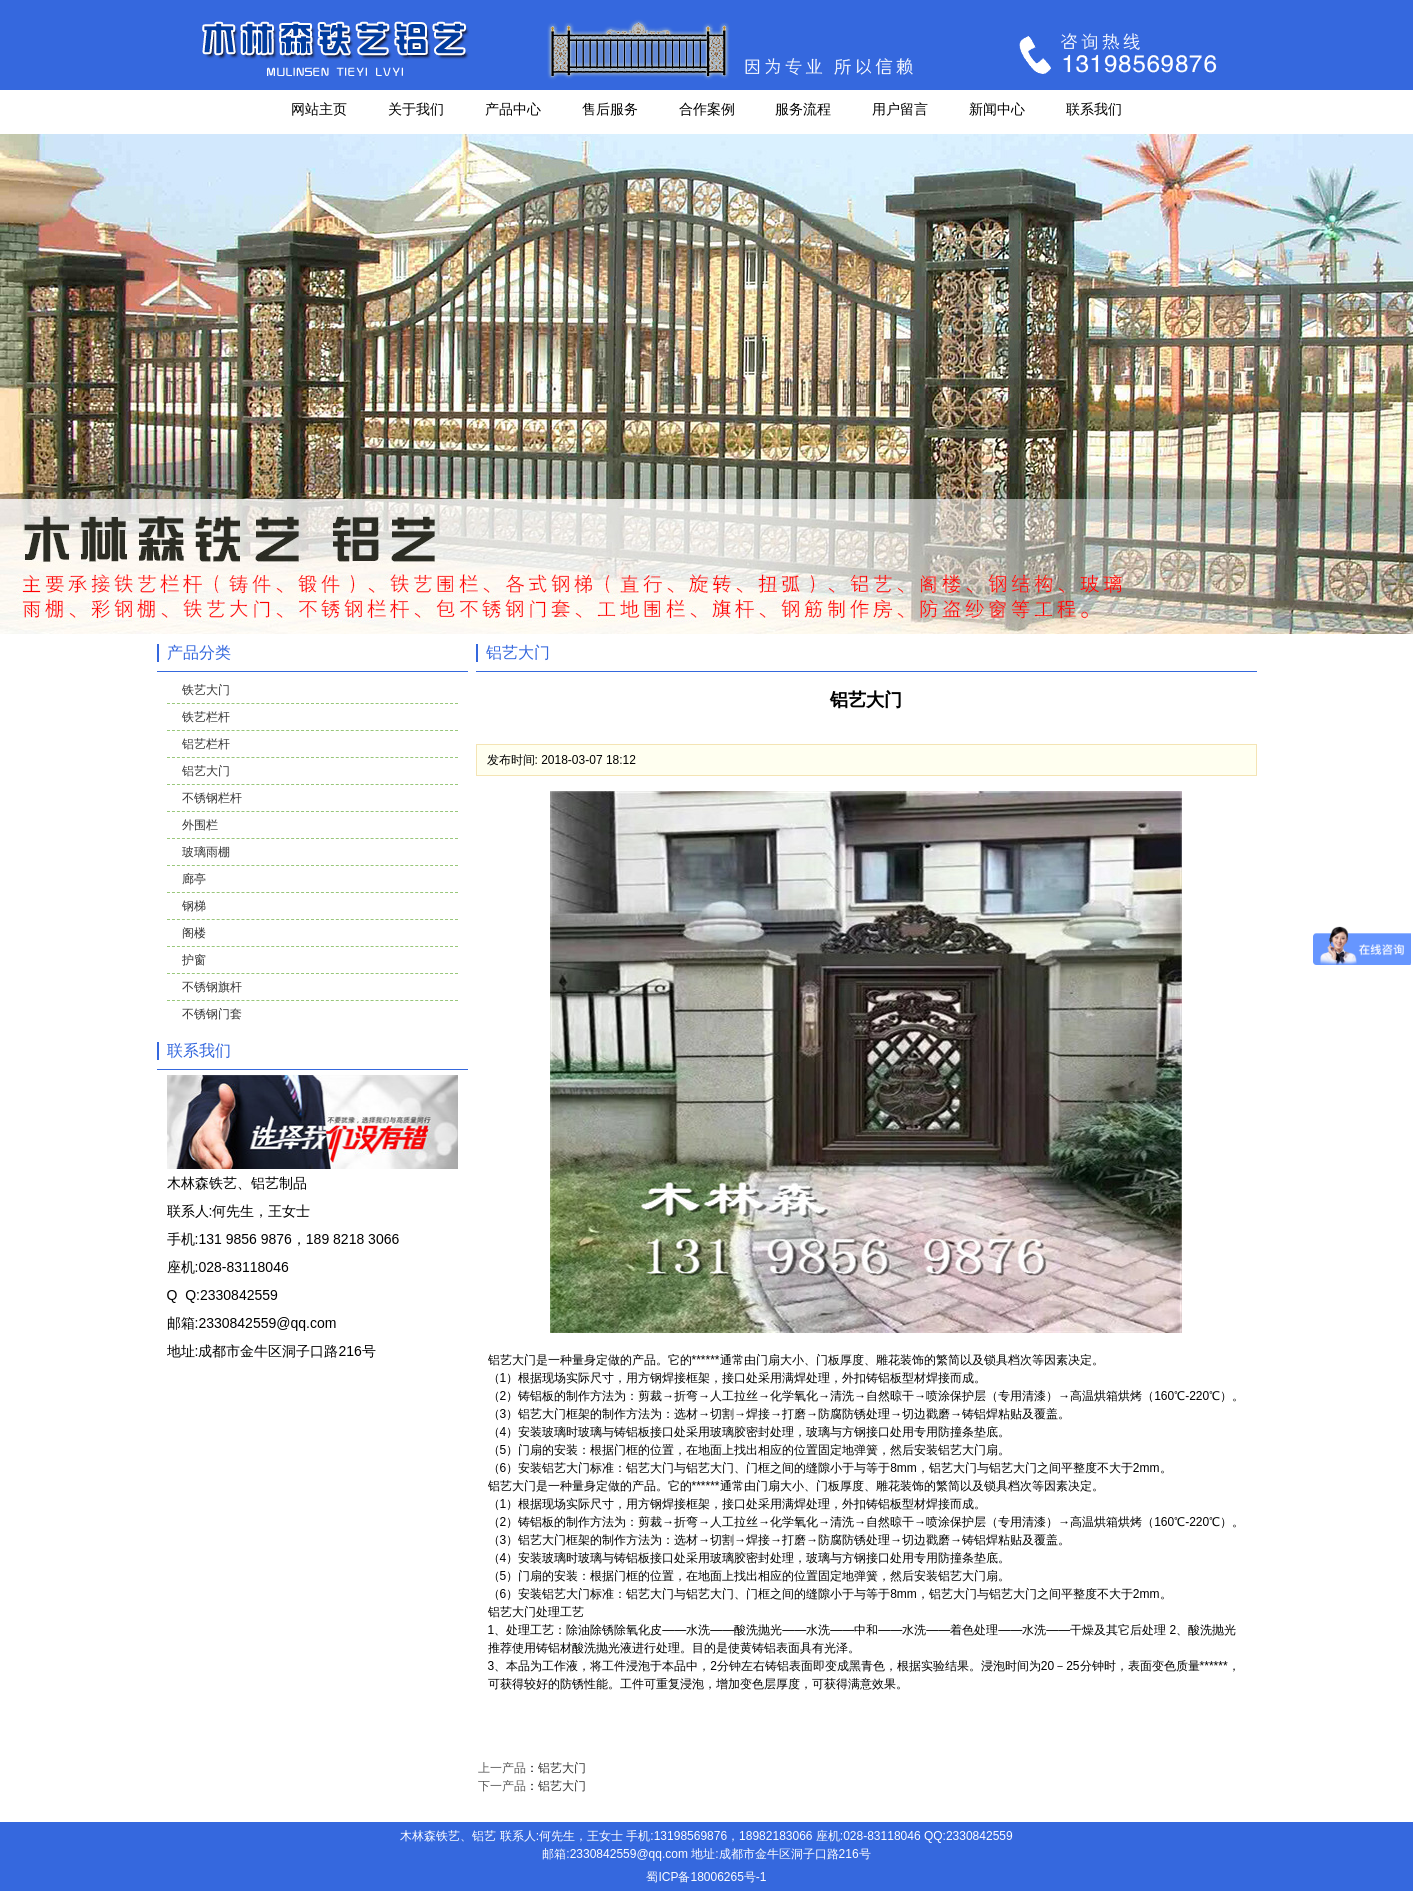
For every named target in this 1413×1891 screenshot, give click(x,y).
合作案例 (707, 109)
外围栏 (200, 825)
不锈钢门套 (212, 1014)
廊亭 (194, 879)
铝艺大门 (206, 771)
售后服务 (610, 109)
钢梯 (194, 906)
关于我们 (416, 109)
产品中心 (513, 109)
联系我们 (1094, 109)
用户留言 (900, 109)
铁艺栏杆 (206, 717)
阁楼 (194, 933)
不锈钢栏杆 (212, 798)
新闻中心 (997, 109)
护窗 (194, 960)
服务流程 (803, 109)
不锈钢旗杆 (212, 987)
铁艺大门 (206, 690)
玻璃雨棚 (206, 852)
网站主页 (319, 109)
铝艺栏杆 (206, 744)
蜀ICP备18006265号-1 (706, 1877)
